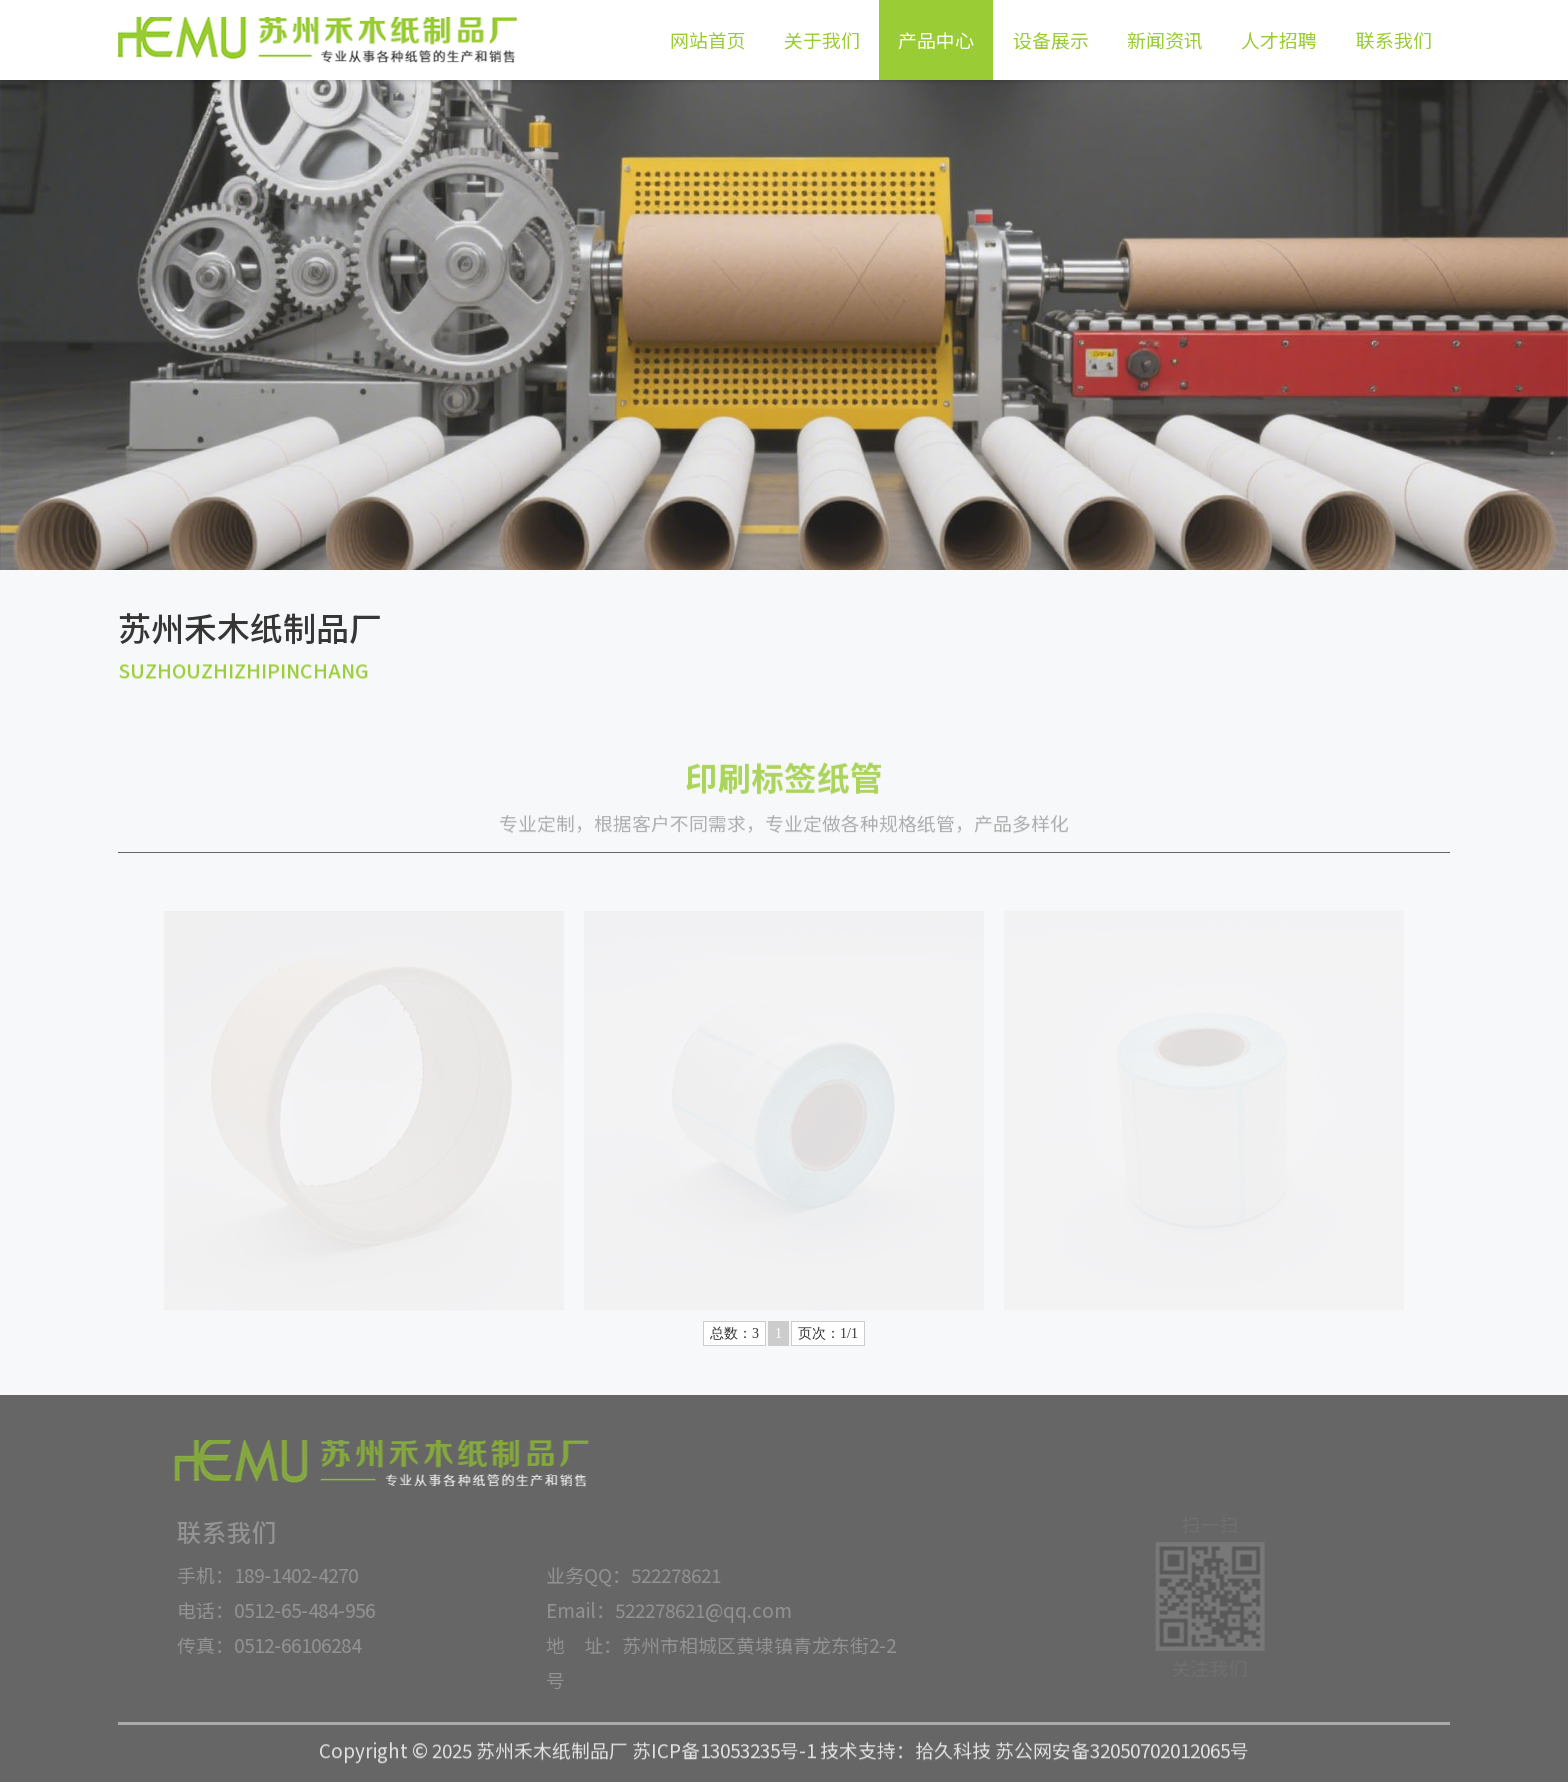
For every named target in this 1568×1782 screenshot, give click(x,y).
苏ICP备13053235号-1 (724, 1742)
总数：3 (734, 1333)
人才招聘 (1279, 39)
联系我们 (1394, 39)
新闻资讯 (1165, 39)
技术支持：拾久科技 (905, 1742)
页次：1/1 (828, 1333)
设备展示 (1051, 39)
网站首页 (708, 39)
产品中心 (936, 39)
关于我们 (822, 39)
